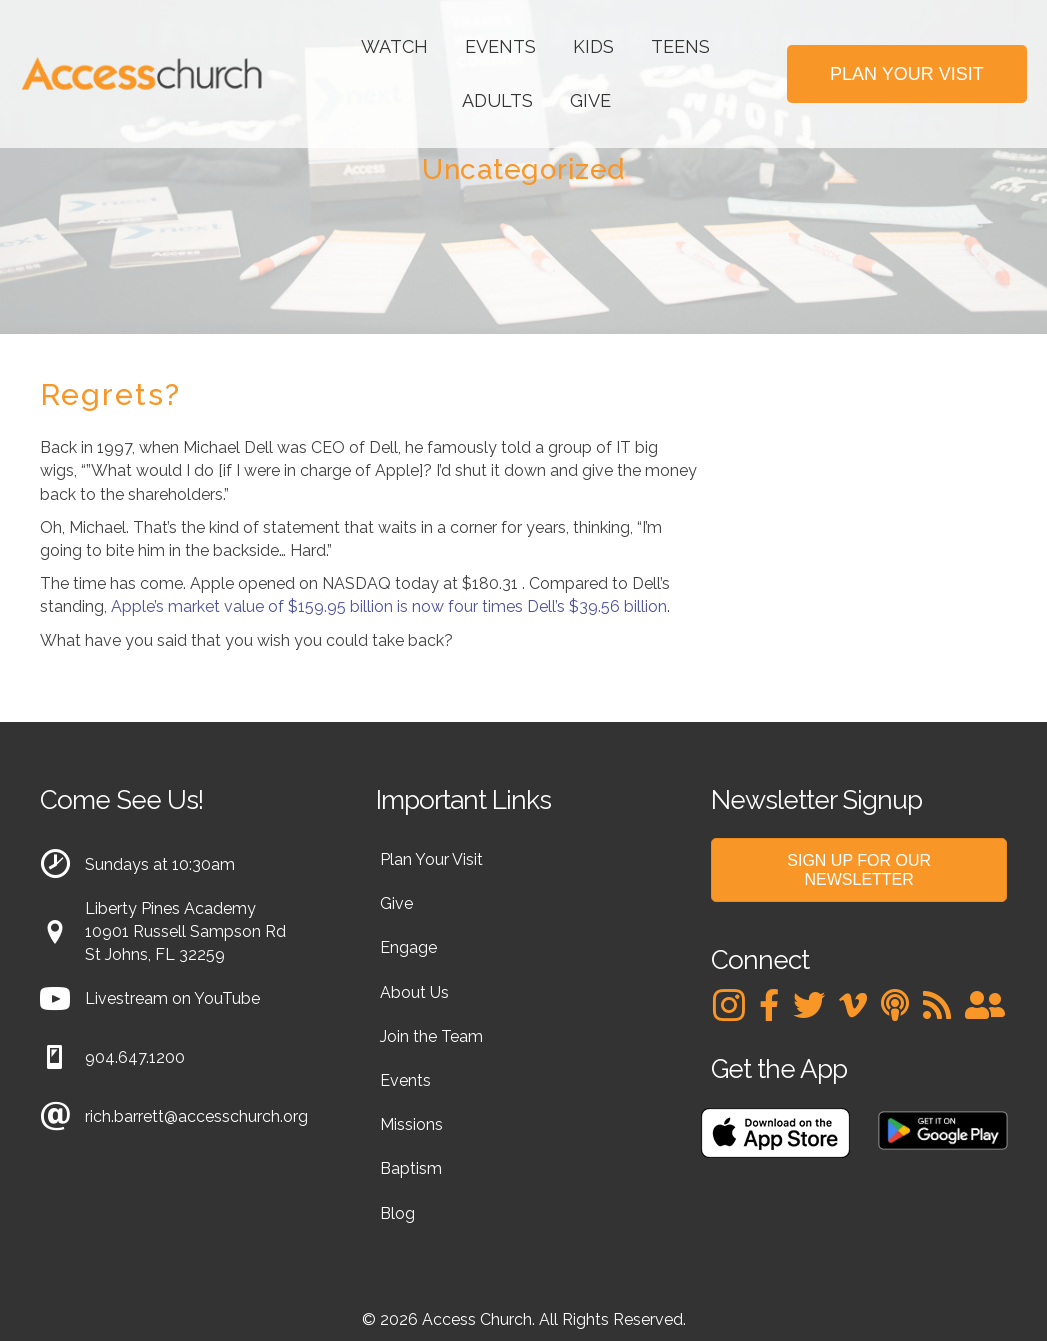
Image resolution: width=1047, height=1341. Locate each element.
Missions (411, 1124)
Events (500, 46)
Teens (680, 46)
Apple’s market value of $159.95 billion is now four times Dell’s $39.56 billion (389, 606)
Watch (394, 46)
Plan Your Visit (431, 859)
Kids (593, 46)
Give (590, 100)
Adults (497, 100)
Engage (408, 947)
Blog (397, 1213)
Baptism (411, 1168)
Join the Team (431, 1036)
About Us (414, 992)
